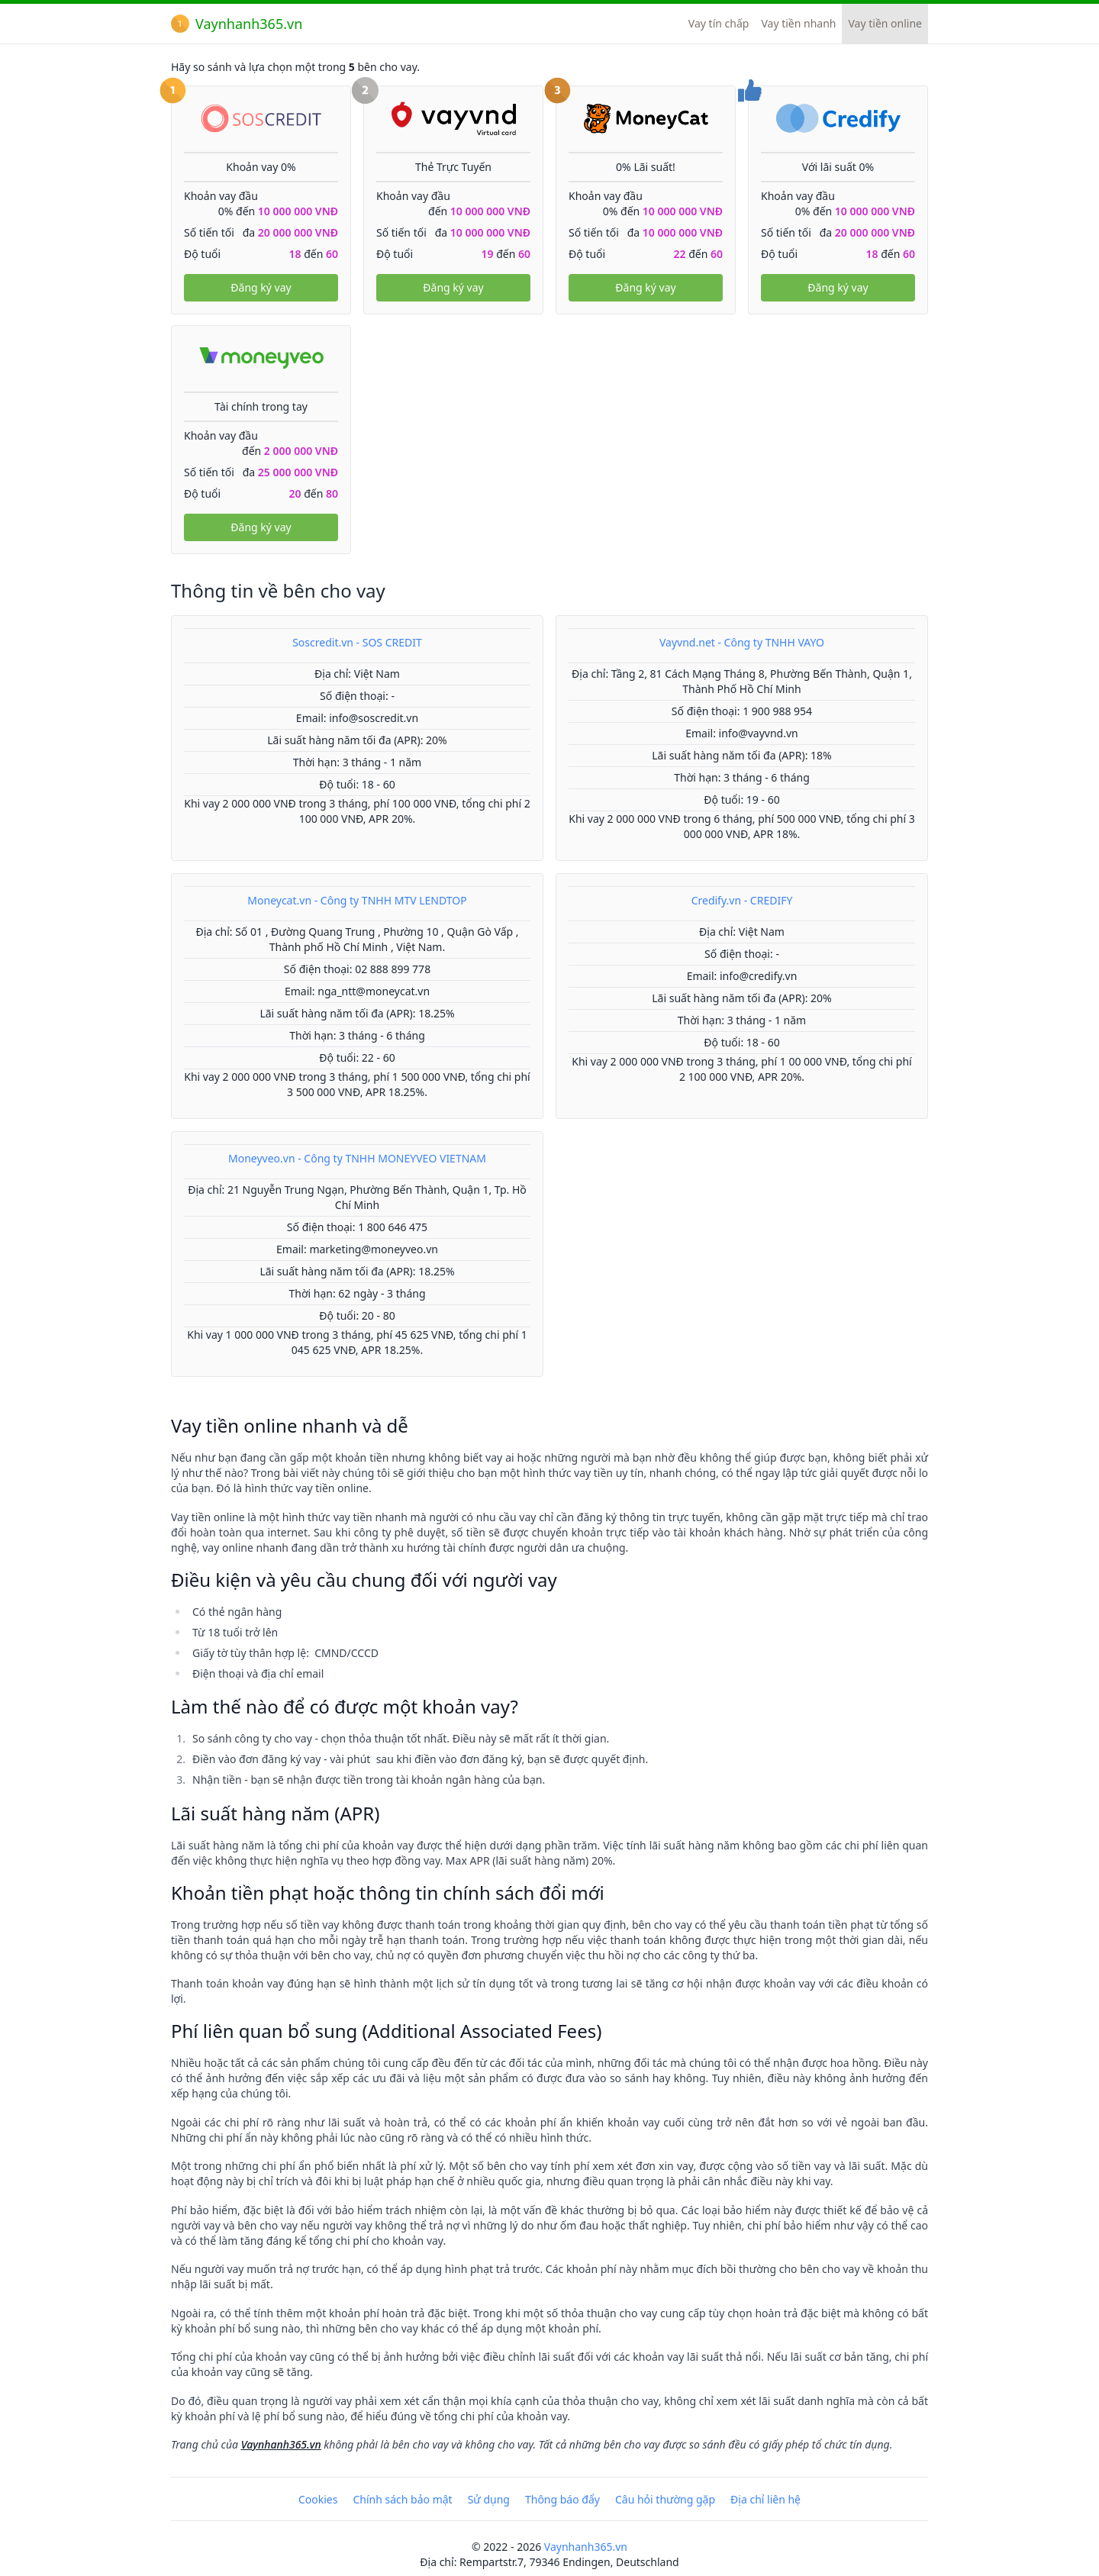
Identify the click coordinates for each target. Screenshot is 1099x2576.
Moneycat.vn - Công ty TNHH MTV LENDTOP (356, 900)
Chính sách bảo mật (402, 2499)
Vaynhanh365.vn (236, 24)
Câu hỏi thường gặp (665, 2499)
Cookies (317, 2499)
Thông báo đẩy (562, 2499)
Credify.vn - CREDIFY (742, 900)
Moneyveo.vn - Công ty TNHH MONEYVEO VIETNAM (357, 1158)
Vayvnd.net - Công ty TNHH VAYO (741, 642)
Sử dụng (489, 2499)
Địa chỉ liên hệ (765, 2499)
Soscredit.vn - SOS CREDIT (357, 642)
